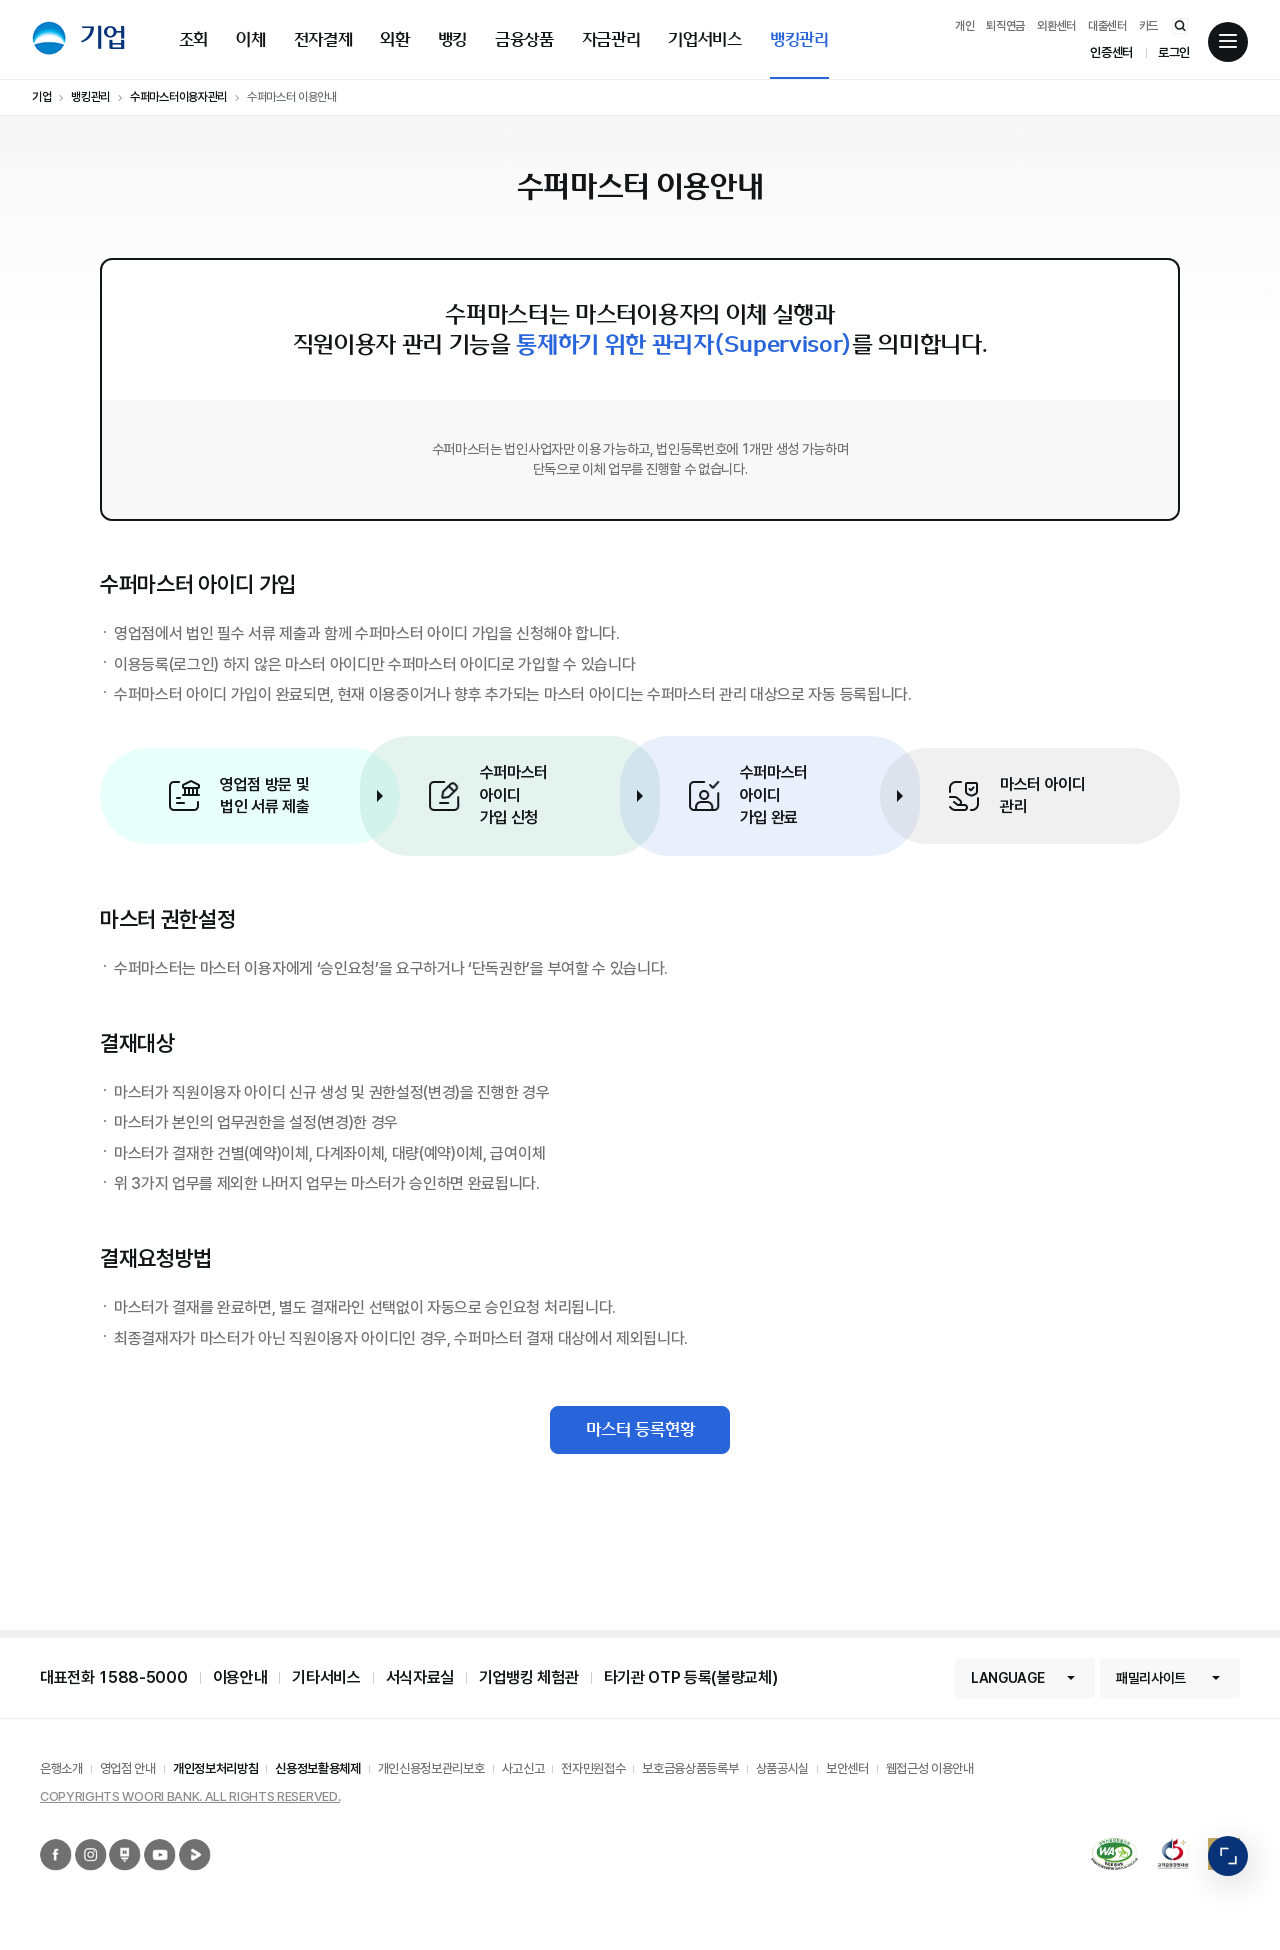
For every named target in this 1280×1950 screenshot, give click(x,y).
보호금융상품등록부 (690, 1768)
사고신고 (523, 1768)
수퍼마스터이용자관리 (178, 97)
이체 (250, 39)
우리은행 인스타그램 (78, 1839)
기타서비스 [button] (326, 1677)
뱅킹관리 (799, 39)
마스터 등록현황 (640, 1429)
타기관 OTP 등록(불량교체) (691, 1677)
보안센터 (847, 1768)
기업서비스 (704, 39)
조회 (193, 39)
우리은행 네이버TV (182, 1839)
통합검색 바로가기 (1170, 25)
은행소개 (61, 1768)
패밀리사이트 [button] (1151, 1678)
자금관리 (611, 39)
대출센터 (1107, 26)
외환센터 (1056, 26)
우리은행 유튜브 (146, 1839)
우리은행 (49, 38)
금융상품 (524, 39)
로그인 (1174, 52)
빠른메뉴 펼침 (1228, 1856)
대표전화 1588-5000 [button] (114, 1677)
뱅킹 (452, 39)
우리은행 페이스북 (42, 1839)
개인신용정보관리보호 (431, 1768)
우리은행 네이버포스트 (112, 1839)
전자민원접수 (593, 1768)
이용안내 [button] (240, 1677)
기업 (103, 37)
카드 (1148, 26)
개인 (964, 26)
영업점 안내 (128, 1768)
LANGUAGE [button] (1007, 1678)
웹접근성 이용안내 (930, 1768)
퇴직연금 (1005, 26)
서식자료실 (420, 1677)
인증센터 (1111, 52)
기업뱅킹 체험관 (528, 1677)
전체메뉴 (1228, 42)
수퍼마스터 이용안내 (292, 97)
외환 (394, 39)
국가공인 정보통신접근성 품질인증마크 (1096, 1847)
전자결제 (323, 39)
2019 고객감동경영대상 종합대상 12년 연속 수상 (1164, 1838)
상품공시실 (782, 1768)
